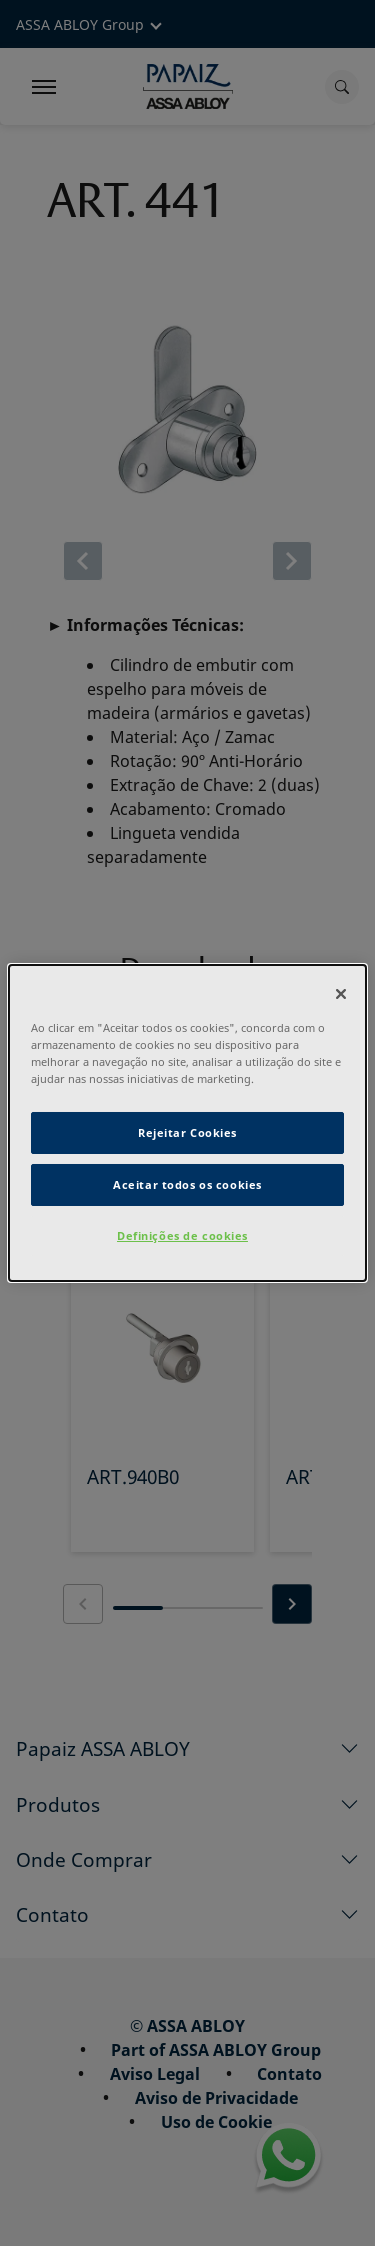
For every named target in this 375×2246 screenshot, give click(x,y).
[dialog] (187, 1123)
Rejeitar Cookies (187, 1132)
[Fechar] (341, 994)
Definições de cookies (182, 1235)
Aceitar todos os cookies (187, 1184)
